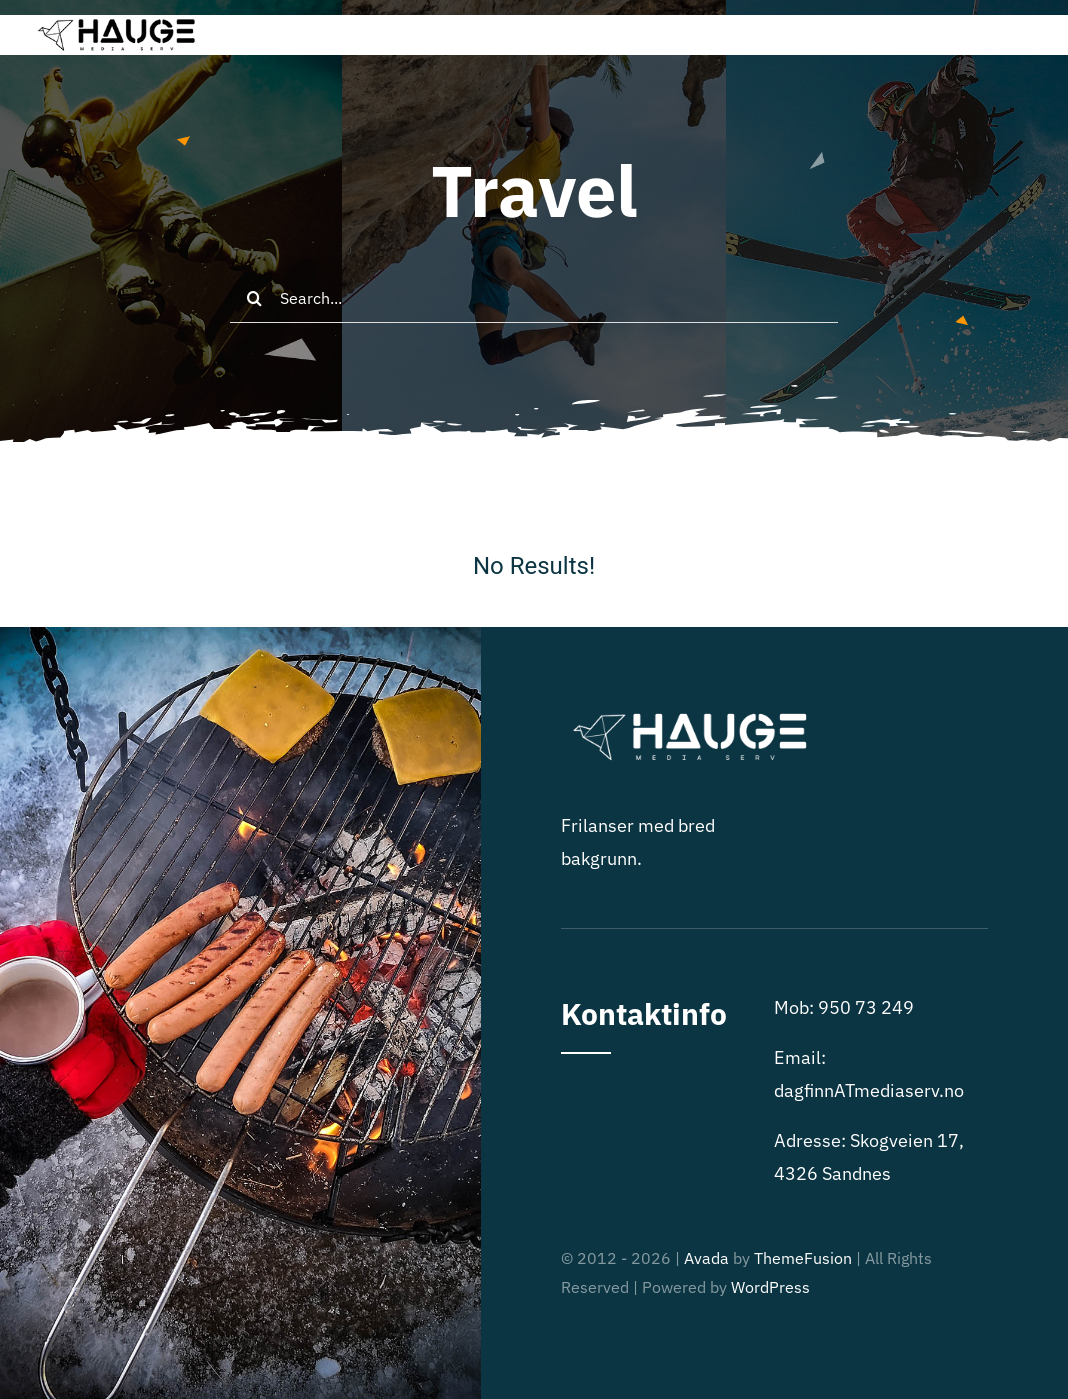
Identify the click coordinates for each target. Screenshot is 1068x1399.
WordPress (770, 1287)
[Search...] (534, 298)
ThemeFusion (803, 1258)
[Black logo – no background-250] (114, 23)
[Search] (255, 298)
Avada (706, 1258)
